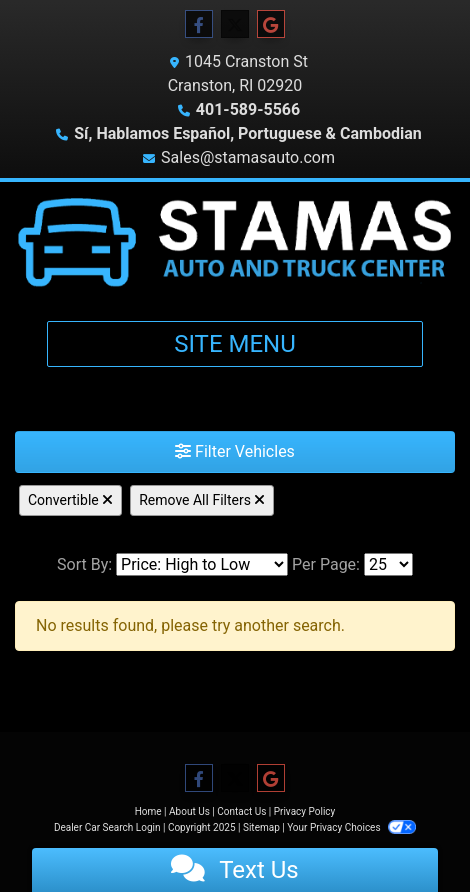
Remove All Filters (202, 500)
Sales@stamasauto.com (248, 157)
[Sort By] (202, 564)
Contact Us (241, 811)
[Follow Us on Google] (271, 25)
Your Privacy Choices (351, 827)
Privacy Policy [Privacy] (305, 811)
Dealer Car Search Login (107, 827)
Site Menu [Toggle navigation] (235, 344)
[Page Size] (388, 564)
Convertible (70, 500)
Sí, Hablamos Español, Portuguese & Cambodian (247, 133)
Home (148, 811)
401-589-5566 (248, 109)
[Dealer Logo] (235, 243)
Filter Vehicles (235, 451)
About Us (189, 811)
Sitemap (261, 827)
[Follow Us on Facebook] (199, 25)
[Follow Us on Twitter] (235, 25)
